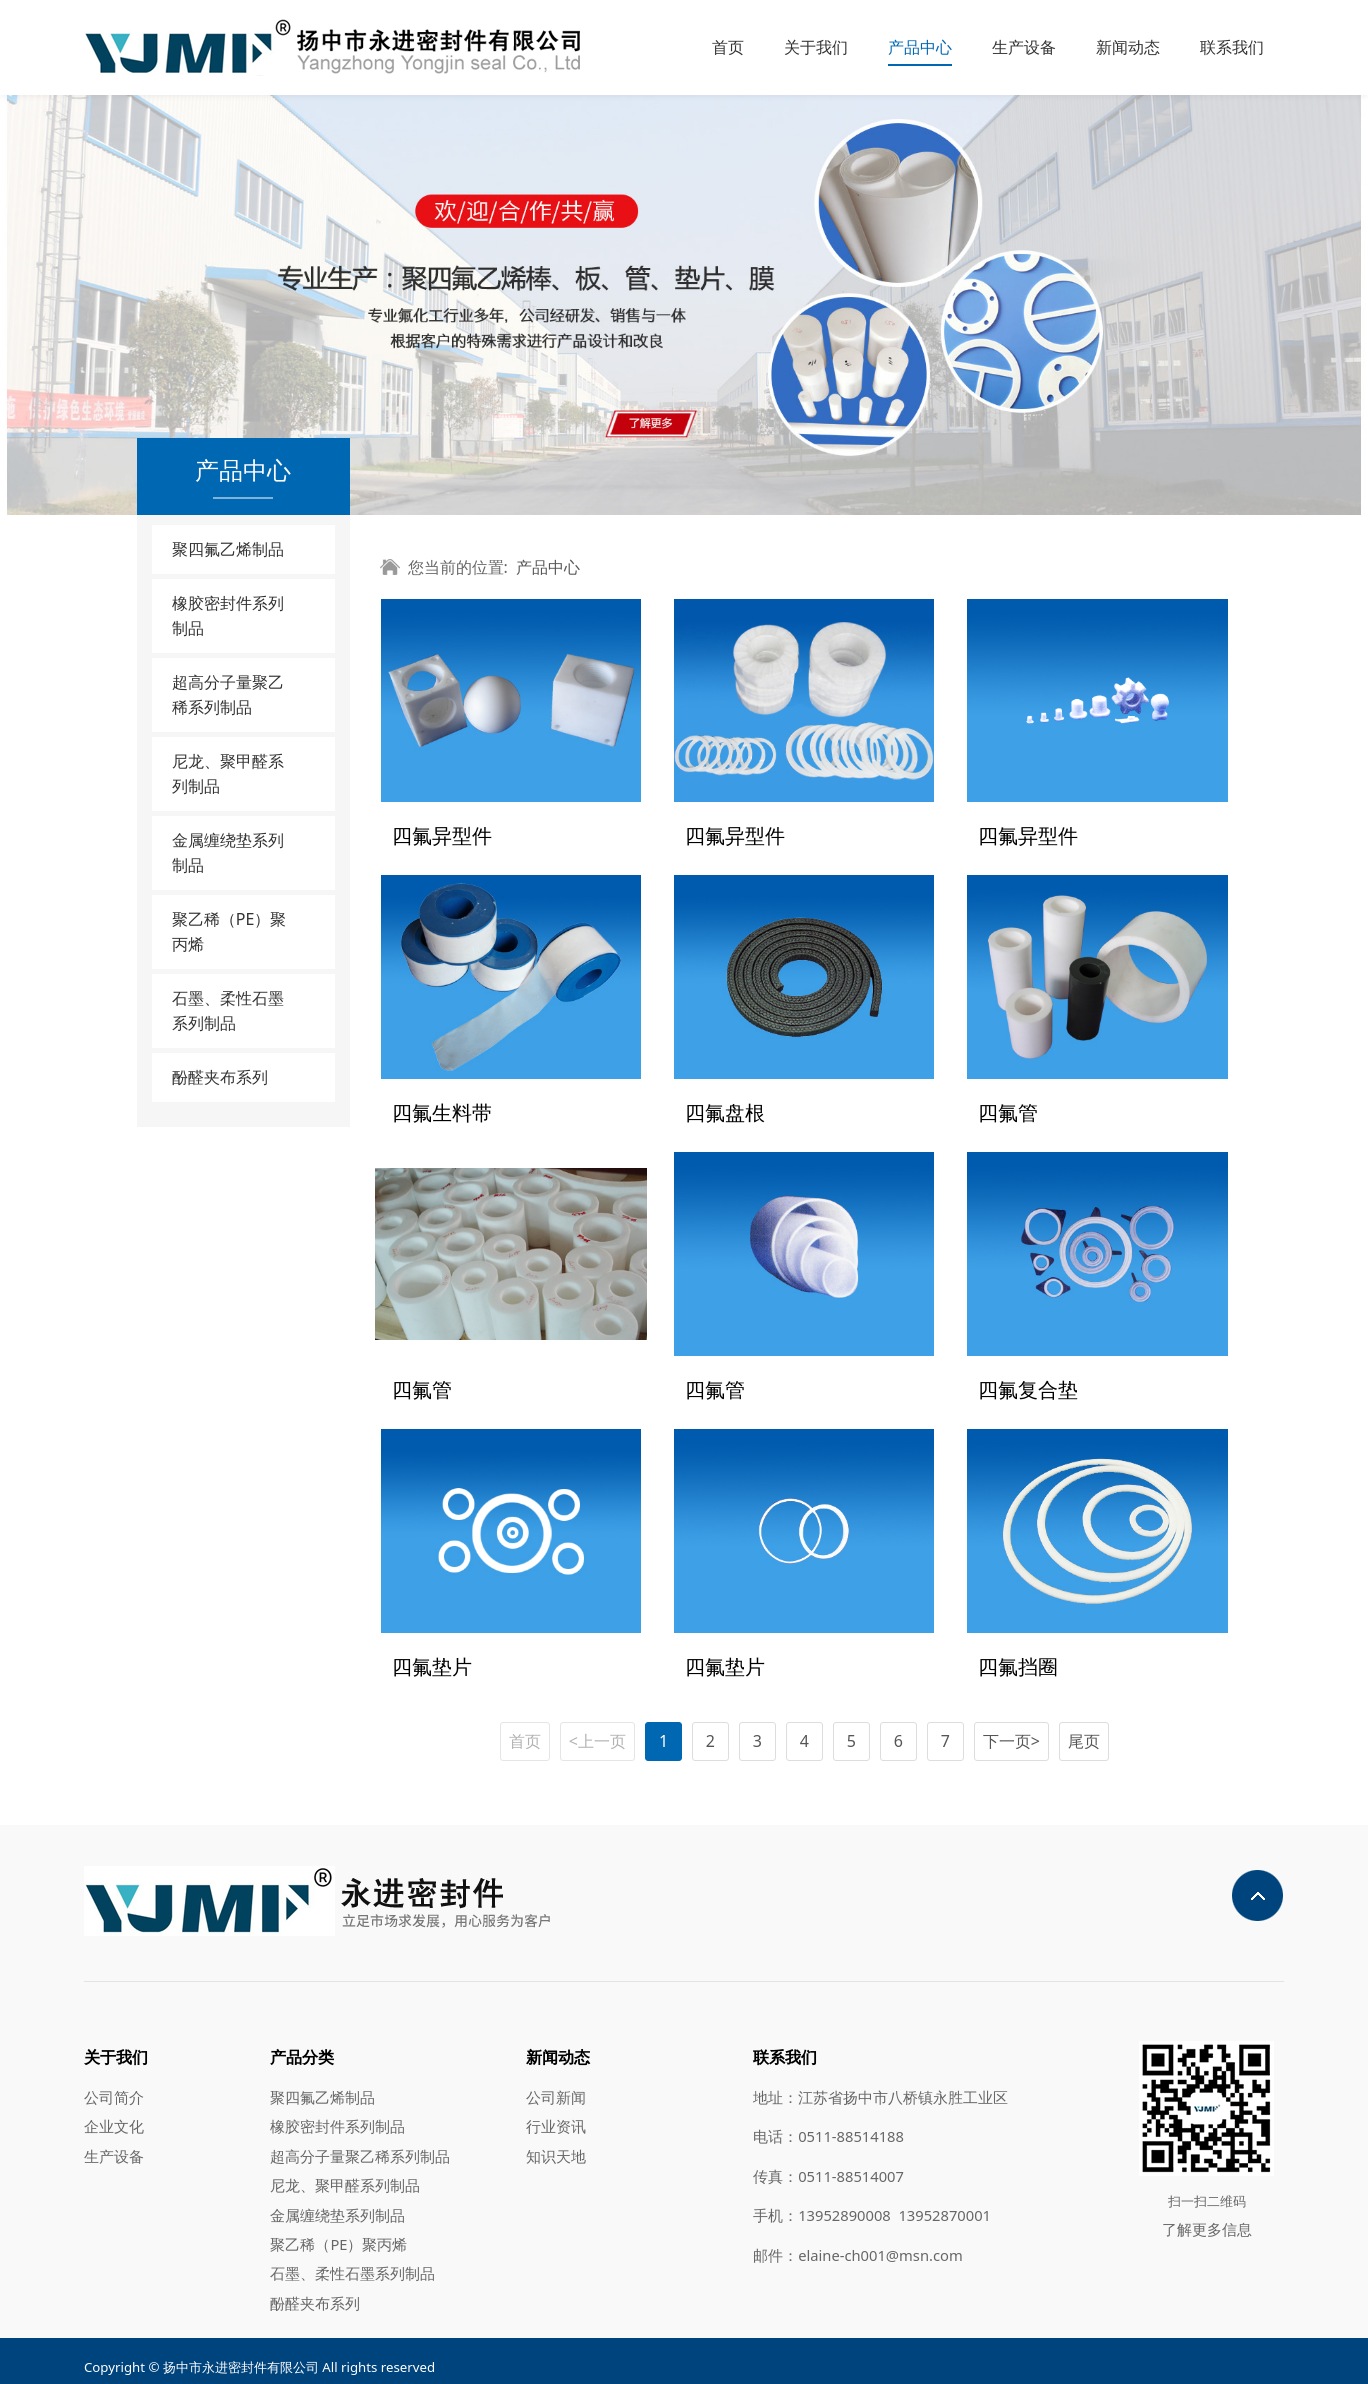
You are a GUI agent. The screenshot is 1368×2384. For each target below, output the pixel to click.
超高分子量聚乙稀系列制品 (228, 694)
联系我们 (1232, 47)
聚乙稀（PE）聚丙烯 (229, 931)
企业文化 (114, 2113)
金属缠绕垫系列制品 (228, 852)
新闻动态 (1128, 47)
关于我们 (816, 47)
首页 (728, 47)
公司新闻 (556, 2084)
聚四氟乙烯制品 (228, 549)
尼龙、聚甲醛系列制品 (228, 773)
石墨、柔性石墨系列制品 (228, 1010)
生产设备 (1024, 47)
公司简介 (114, 2084)
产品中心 (920, 47)
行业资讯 (556, 2113)
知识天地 (556, 2143)
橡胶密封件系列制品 (228, 615)
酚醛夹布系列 (220, 1077)
